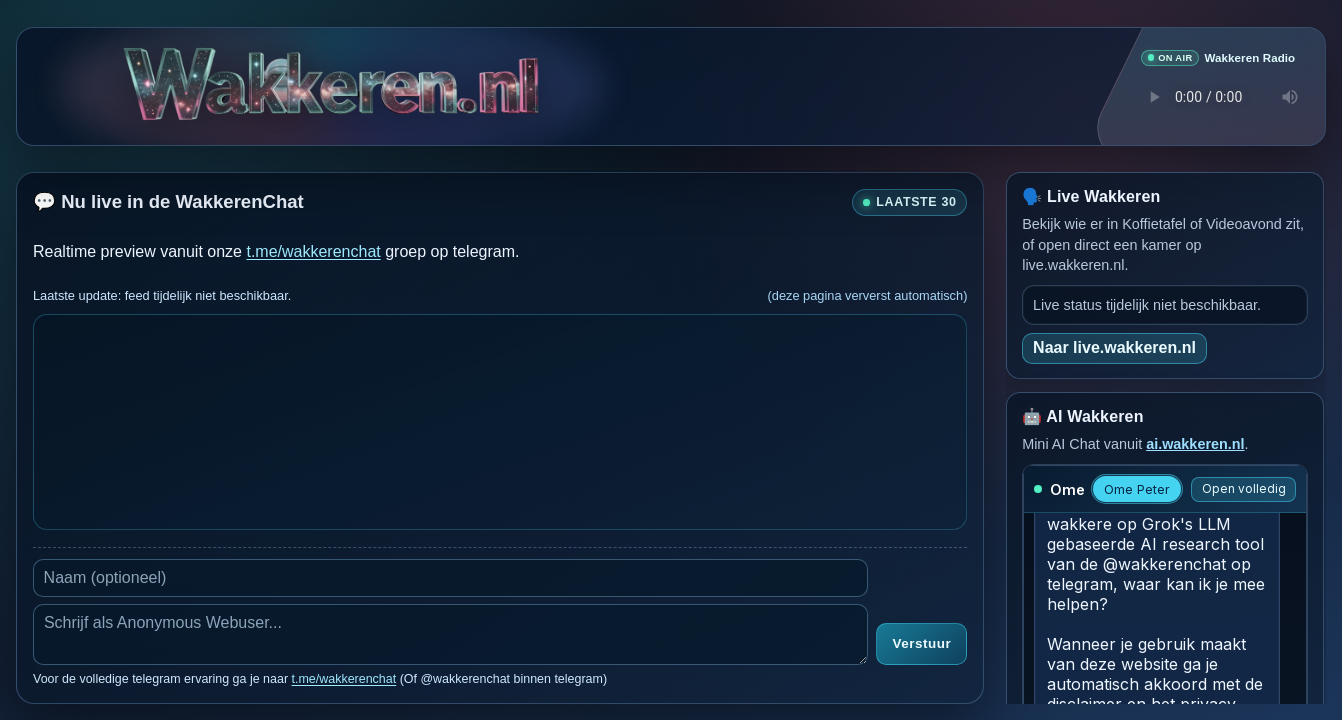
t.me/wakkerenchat (313, 250)
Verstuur (921, 643)
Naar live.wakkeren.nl (1114, 346)
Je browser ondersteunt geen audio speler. (1218, 96)
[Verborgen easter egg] (280, 69)
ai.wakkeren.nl (1195, 443)
